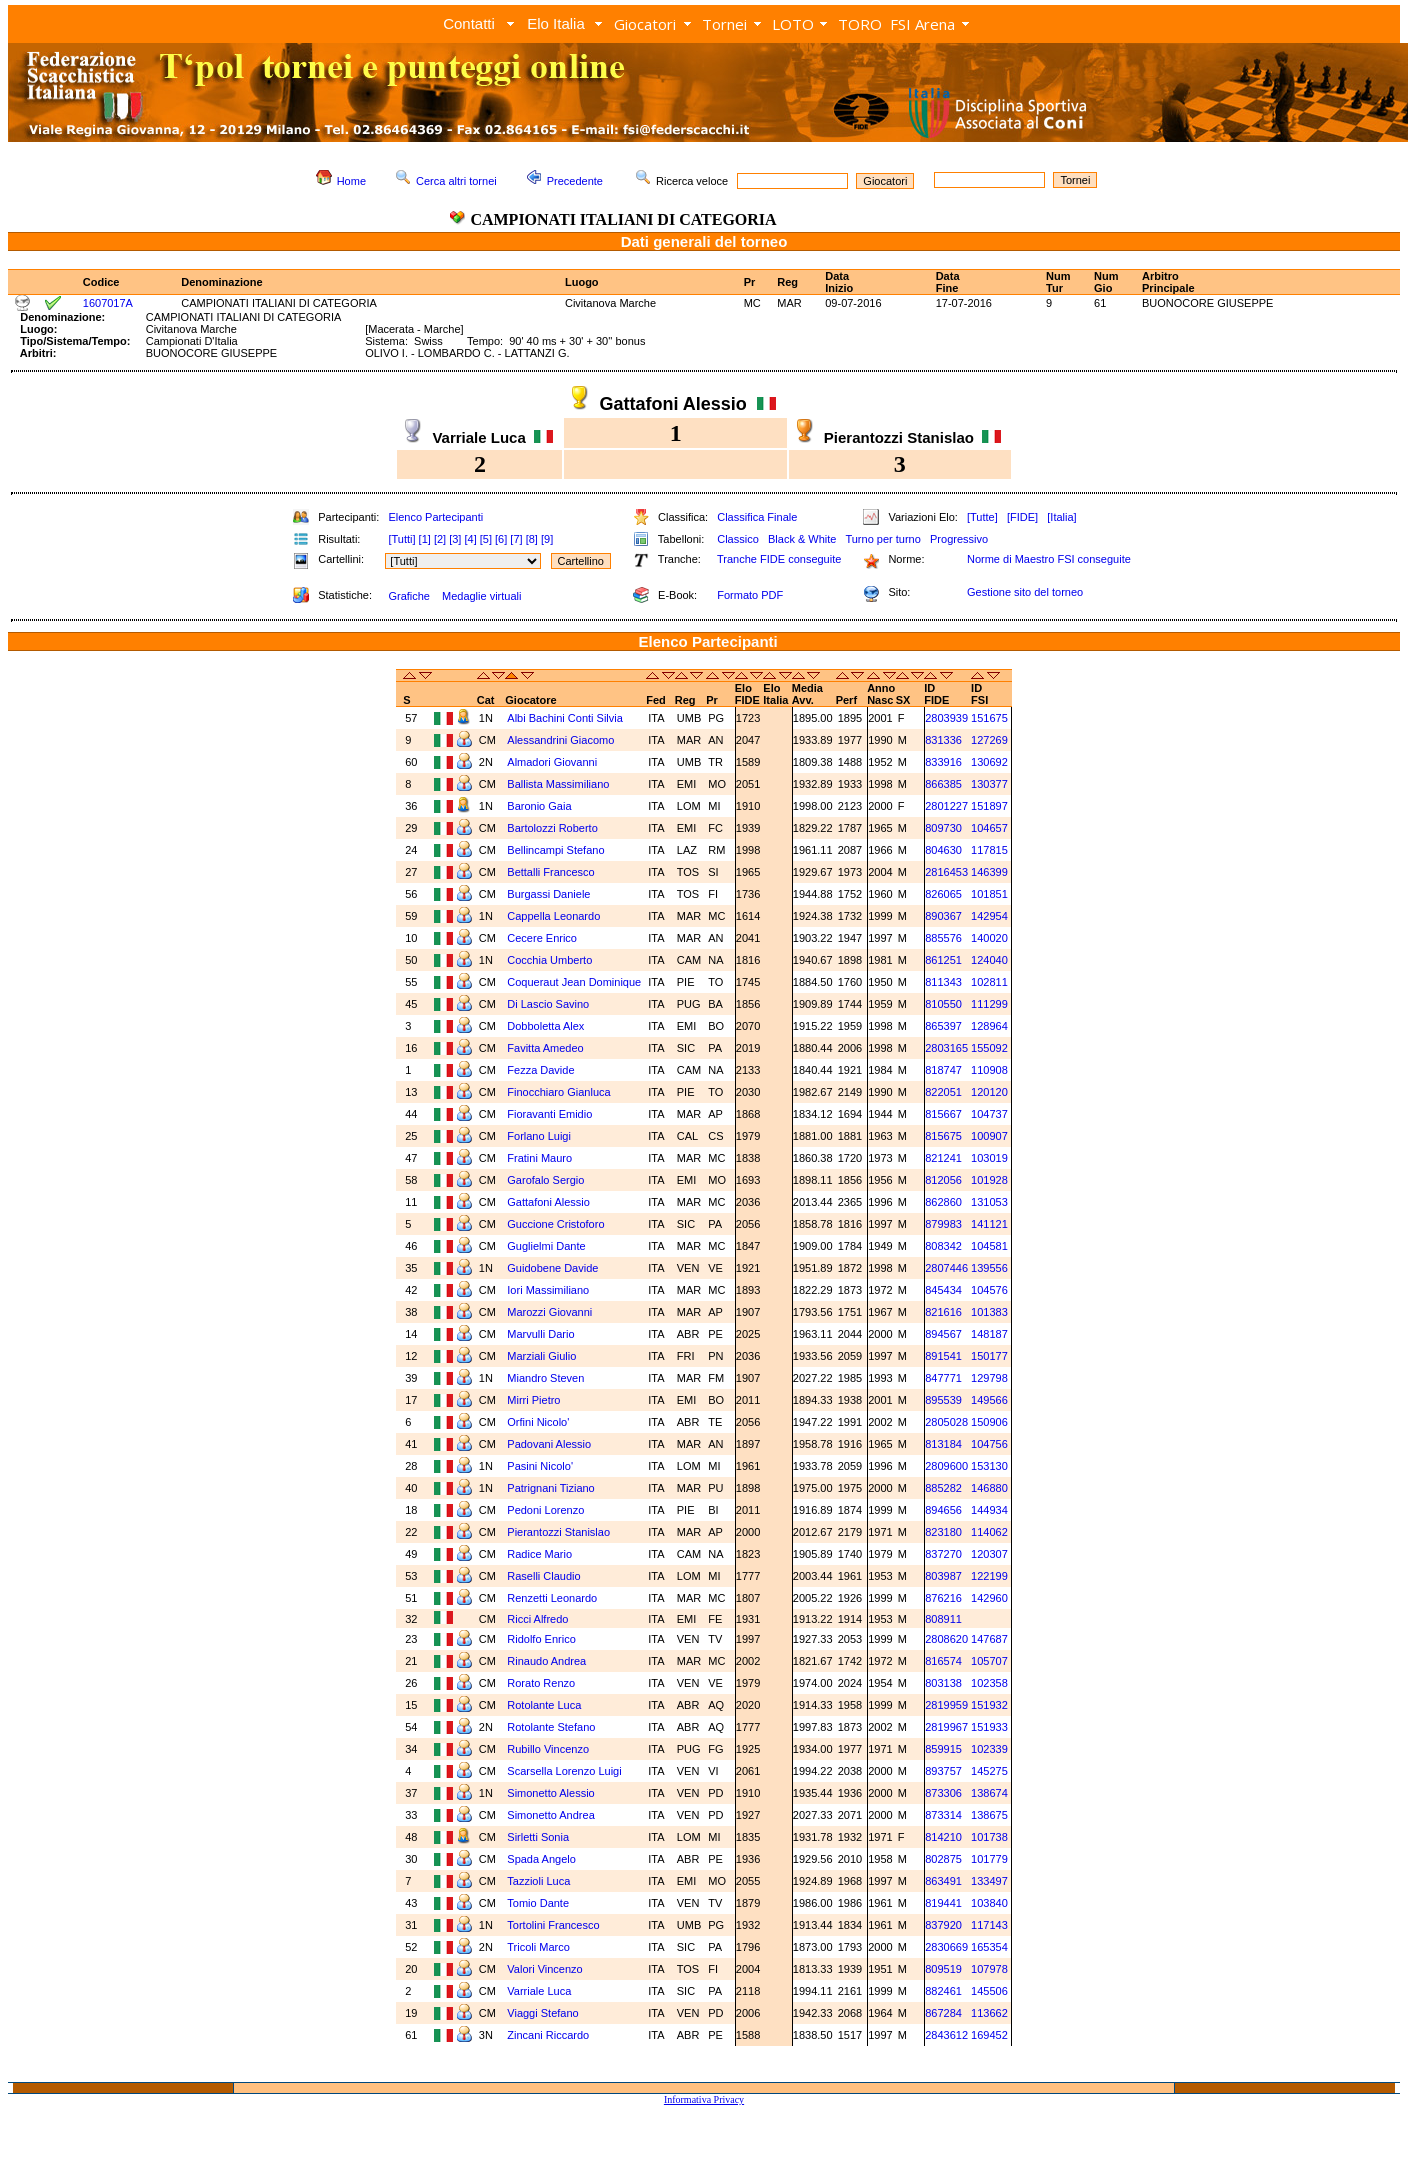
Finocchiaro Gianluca (558, 1092)
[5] (486, 539)
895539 (943, 1400)
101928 (989, 1180)
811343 (943, 982)
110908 (989, 1070)
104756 (989, 1444)
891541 (943, 1356)
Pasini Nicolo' (540, 1466)
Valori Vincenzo (544, 1969)
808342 (943, 1246)
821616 (943, 1312)
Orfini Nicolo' (538, 1422)
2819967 (946, 1727)
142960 (989, 1598)
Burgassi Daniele (548, 894)
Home (351, 181)
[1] (425, 539)
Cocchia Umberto (549, 960)
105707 (989, 1661)
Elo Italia (556, 23)
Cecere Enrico (542, 938)
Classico (738, 539)
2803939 (946, 718)
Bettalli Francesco (550, 872)
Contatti (469, 23)
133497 (989, 1881)
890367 (943, 916)
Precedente (575, 181)
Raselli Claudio (543, 1576)
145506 (989, 1991)
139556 (989, 1268)
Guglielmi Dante (546, 1246)
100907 (989, 1136)
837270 (943, 1554)
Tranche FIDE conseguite (779, 559)
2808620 (946, 1639)
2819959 (946, 1705)
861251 (943, 960)
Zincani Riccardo (548, 2035)
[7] (516, 539)
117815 (989, 850)
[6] (501, 539)
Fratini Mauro (539, 1158)
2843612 (946, 2035)
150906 (989, 1422)
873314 (943, 1815)
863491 (943, 1881)
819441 (943, 1903)
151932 (989, 1705)
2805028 (946, 1422)
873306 (943, 1793)
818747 (943, 1070)
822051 (943, 1092)
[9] (547, 539)
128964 (989, 1026)
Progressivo (959, 539)
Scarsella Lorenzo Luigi (564, 1771)
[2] (440, 539)
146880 (989, 1488)
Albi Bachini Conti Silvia (565, 718)
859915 (943, 1749)
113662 (989, 2013)
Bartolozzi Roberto (552, 828)
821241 (943, 1158)
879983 (943, 1224)
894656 (943, 1510)
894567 (943, 1334)
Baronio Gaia (539, 806)
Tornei (724, 24)
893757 (943, 1771)
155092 (989, 1048)
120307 (989, 1554)
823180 (943, 1532)
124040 (989, 960)
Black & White (802, 539)
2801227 (946, 806)
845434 (943, 1290)
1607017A (108, 303)
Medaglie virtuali (481, 596)
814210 (943, 1837)
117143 (989, 1925)
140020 (989, 938)
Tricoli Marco (538, 1947)
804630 (943, 850)
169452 (989, 2035)
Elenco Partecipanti (435, 517)
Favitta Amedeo (545, 1048)
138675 (989, 1815)
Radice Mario (539, 1554)
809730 (943, 828)
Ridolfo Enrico (541, 1639)
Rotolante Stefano (551, 1727)
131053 (989, 1202)
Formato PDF (750, 595)
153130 (989, 1466)
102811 (989, 982)
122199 (989, 1576)
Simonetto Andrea (550, 1815)
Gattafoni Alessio (548, 1202)
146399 (989, 872)
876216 (943, 1598)
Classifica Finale (757, 517)
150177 (989, 1356)
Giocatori (645, 24)
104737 (989, 1114)
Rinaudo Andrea (546, 1661)
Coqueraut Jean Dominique (574, 982)
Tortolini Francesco (553, 1925)
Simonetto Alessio (550, 1793)
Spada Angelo (541, 1859)
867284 (943, 2013)
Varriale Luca (539, 1991)
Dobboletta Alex (545, 1026)
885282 (943, 1488)
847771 (943, 1378)
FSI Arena (922, 24)
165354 (989, 1947)
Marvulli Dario (540, 1334)
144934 (989, 1510)
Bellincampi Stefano (555, 850)
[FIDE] (1022, 517)
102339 (989, 1749)
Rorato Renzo (541, 1683)
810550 (943, 1004)
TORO (860, 24)
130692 (989, 762)
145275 (989, 1771)
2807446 (946, 1268)
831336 (943, 740)
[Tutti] (401, 539)
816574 (943, 1661)
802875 (943, 1859)
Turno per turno (882, 539)
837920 (943, 1925)
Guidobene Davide (552, 1268)
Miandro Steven (545, 1378)
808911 (943, 1619)
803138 (943, 1683)
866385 (943, 784)
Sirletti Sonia (538, 1837)
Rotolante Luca (544, 1705)
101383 (989, 1312)
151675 (989, 718)
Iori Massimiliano (548, 1290)
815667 (943, 1114)
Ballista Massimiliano (558, 784)
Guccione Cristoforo (555, 1224)
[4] (470, 539)
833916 (943, 762)
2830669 (946, 1947)
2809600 (946, 1466)
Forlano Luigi (539, 1136)
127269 (989, 740)
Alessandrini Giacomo (560, 740)
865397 (943, 1026)
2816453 (946, 872)
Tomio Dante (538, 1903)
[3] (455, 539)
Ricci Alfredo (537, 1619)
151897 (989, 806)
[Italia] (1061, 517)
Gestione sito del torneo (1025, 592)
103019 (989, 1158)
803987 (943, 1576)
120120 (989, 1092)
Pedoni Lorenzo (545, 1510)
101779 (989, 1859)
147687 (989, 1639)
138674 (989, 1793)
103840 (989, 1903)
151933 (989, 1727)
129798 (989, 1378)
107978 (989, 1969)
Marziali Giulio (541, 1356)
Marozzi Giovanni (549, 1312)
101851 (989, 894)
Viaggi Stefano (542, 2013)
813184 (943, 1444)
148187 (989, 1334)
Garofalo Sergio (545, 1180)
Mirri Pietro (533, 1400)
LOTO (793, 24)
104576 (989, 1290)
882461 (943, 1991)
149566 (989, 1400)
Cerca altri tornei (456, 181)
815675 (943, 1136)
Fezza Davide (540, 1070)
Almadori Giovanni (552, 762)
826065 (943, 894)
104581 (989, 1246)
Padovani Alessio (549, 1444)
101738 (989, 1837)
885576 (943, 938)
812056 (943, 1180)
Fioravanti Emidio (549, 1114)
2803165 (946, 1048)
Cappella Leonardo (553, 916)
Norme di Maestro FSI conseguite (1049, 559)
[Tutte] (982, 517)
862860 (943, 1202)
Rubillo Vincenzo (548, 1749)
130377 (989, 784)
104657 (989, 828)
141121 (989, 1224)
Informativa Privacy (704, 2099)
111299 (989, 1004)
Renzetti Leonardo (552, 1598)
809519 (943, 1969)
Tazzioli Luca (538, 1881)
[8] (532, 539)
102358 (989, 1683)
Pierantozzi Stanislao (558, 1532)
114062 (989, 1532)
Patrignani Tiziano (550, 1488)
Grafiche (409, 596)
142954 (989, 916)
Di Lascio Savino (548, 1004)
